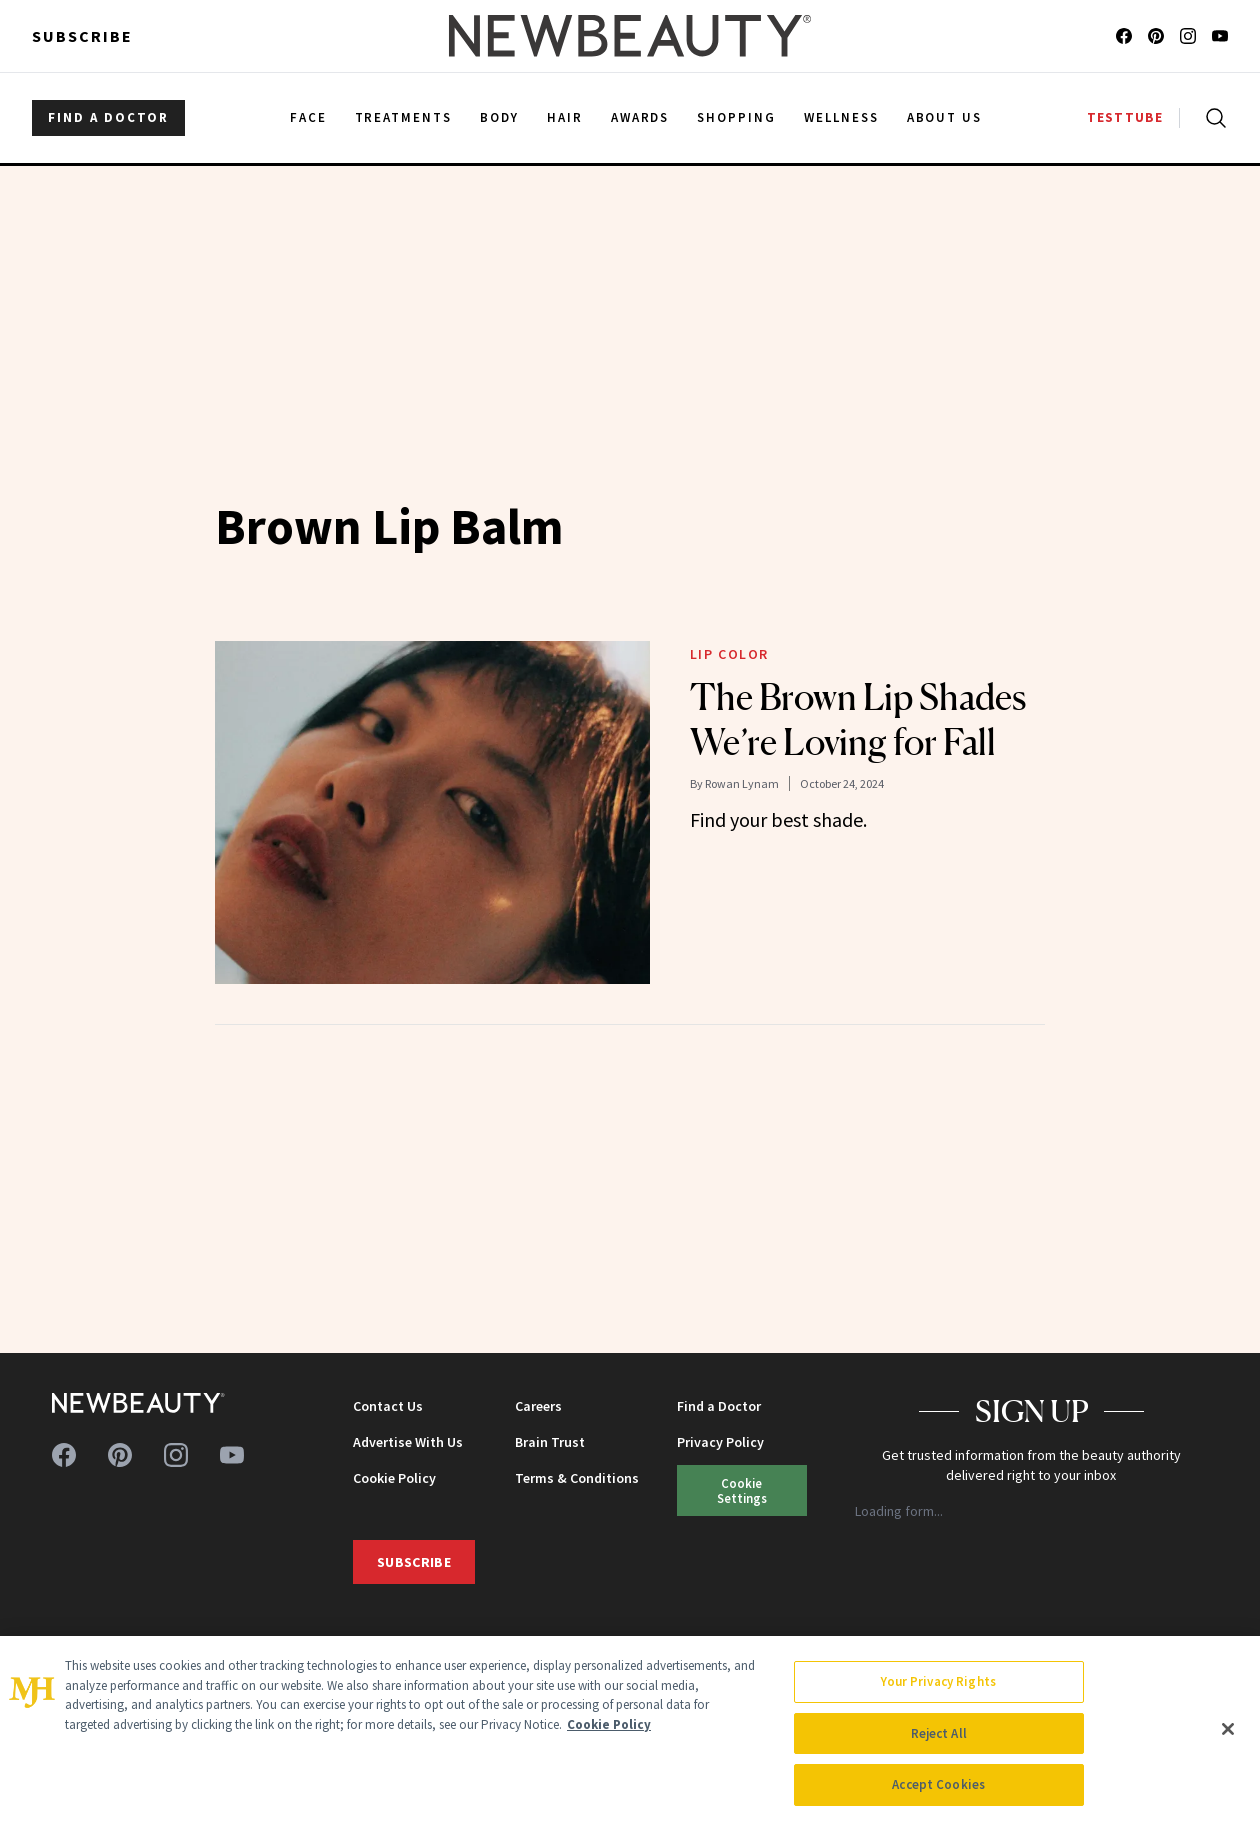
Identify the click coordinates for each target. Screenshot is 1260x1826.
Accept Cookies (938, 1784)
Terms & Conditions (577, 1478)
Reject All (939, 1733)
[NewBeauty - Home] (630, 36)
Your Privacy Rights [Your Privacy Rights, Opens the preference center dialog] (938, 1681)
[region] (630, 1731)
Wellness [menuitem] (841, 117)
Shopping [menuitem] (736, 117)
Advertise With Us (408, 1442)
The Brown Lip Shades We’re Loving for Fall (858, 719)
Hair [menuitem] (565, 117)
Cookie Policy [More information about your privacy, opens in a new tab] (609, 1724)
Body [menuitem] (499, 117)
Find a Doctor (719, 1406)
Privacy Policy (720, 1442)
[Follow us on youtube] (1220, 36)
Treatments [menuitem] (404, 117)
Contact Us (388, 1406)
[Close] (1228, 1729)
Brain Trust (550, 1442)
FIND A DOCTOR (108, 117)
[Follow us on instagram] (1188, 36)
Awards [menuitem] (640, 117)
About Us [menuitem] (945, 117)
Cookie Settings (742, 1490)
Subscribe (82, 36)
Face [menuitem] (308, 117)
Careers (538, 1406)
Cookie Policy (394, 1478)
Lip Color (729, 654)
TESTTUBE (1125, 117)
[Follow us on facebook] (1124, 36)
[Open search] (1212, 118)
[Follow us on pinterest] (1156, 36)
